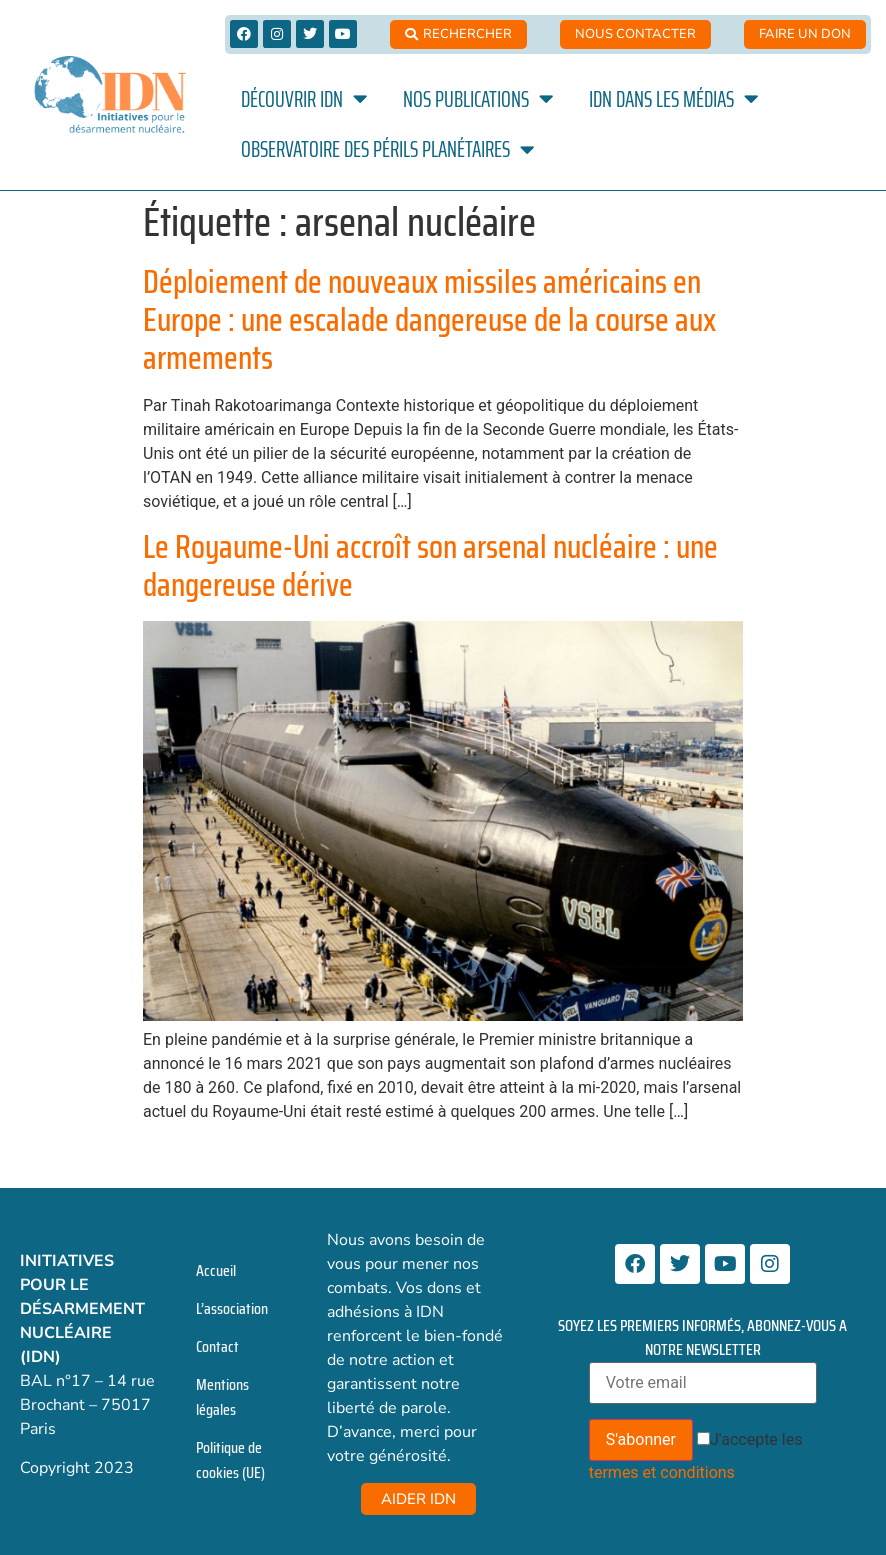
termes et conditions (662, 1472)
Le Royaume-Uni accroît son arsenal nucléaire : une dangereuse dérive (430, 566)
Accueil (216, 1270)
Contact (217, 1346)
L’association (232, 1308)
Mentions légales (222, 1397)
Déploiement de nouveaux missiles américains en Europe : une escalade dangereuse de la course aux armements (429, 320)
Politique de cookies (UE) (230, 1460)
